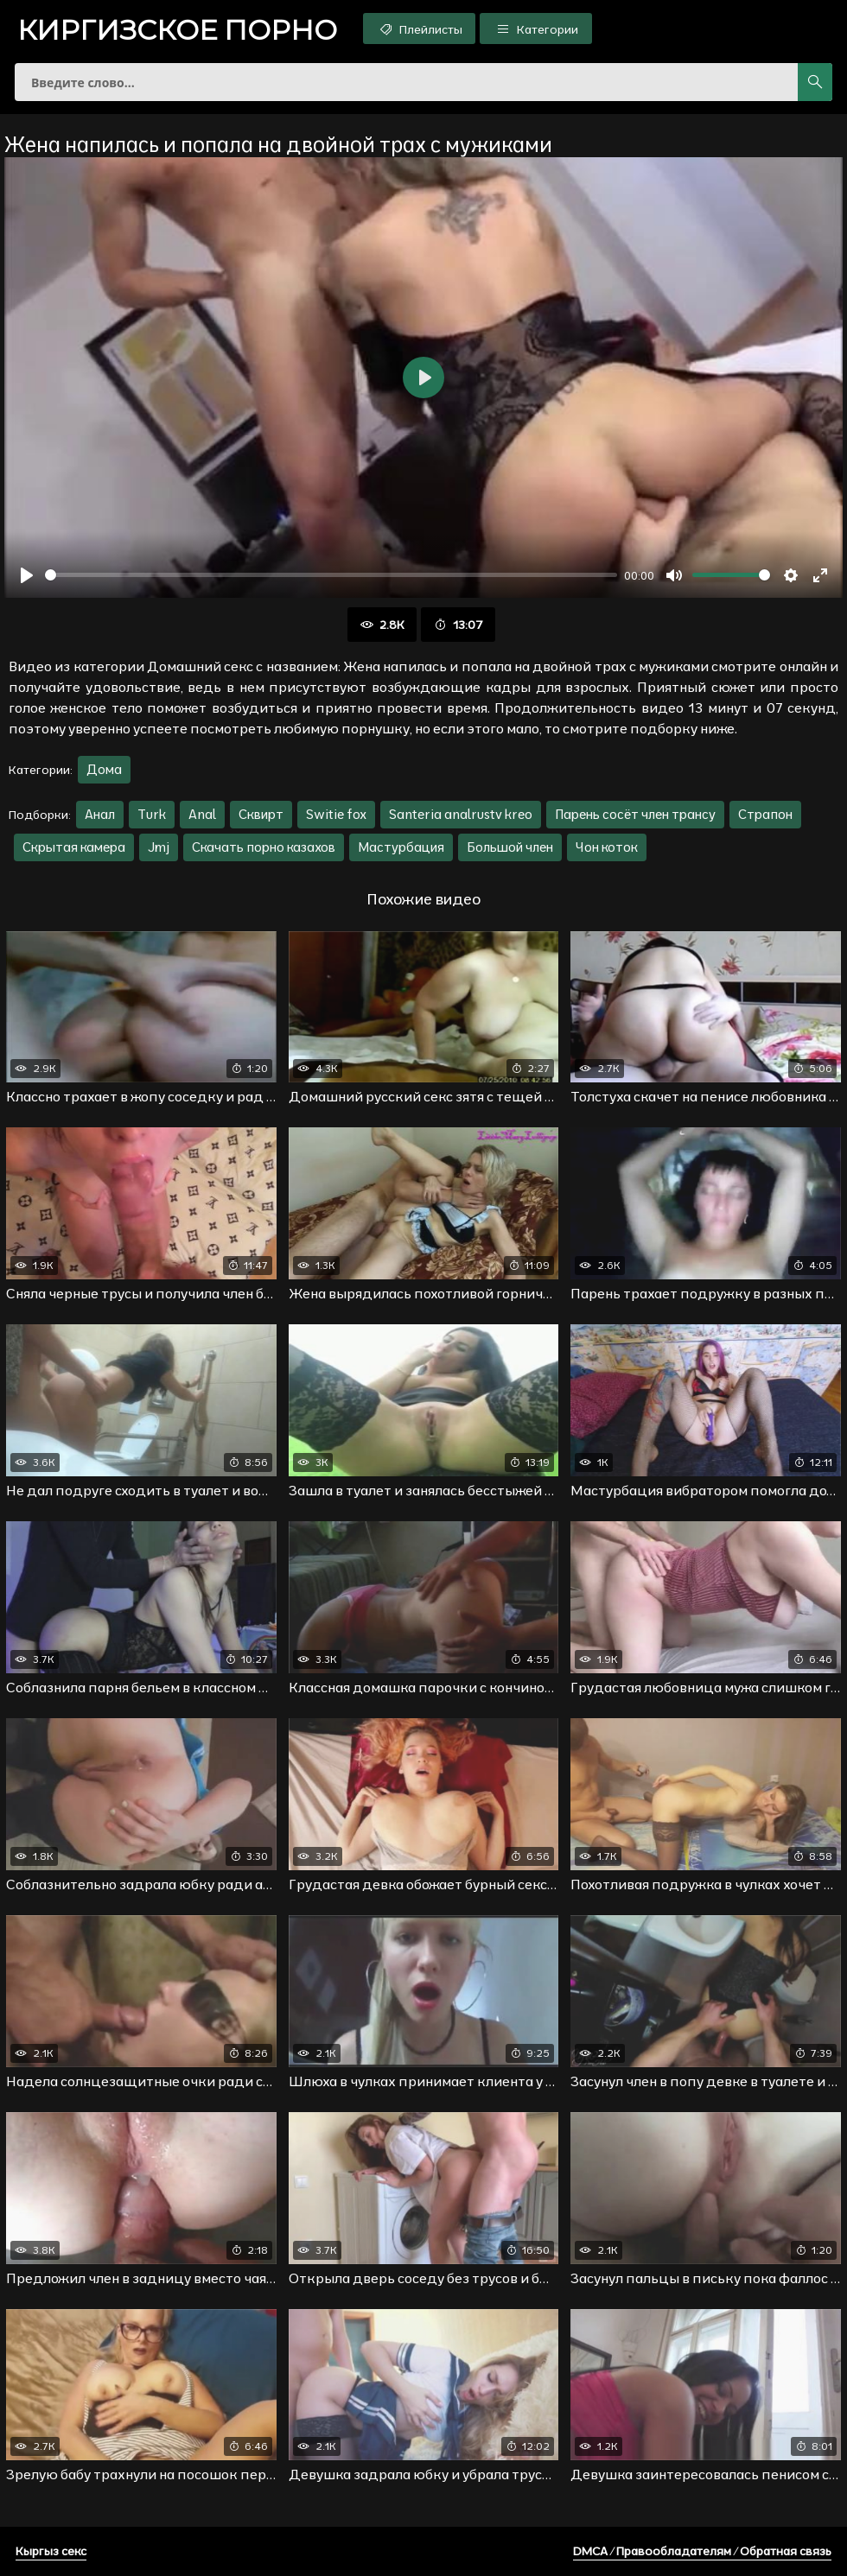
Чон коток (607, 847)
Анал (100, 814)
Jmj (158, 847)
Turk (151, 814)
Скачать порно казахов (263, 847)
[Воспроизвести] (27, 575)
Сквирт (261, 814)
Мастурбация (401, 847)
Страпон (765, 814)
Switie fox (336, 814)
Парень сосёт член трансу (635, 814)
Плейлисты (419, 28)
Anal (202, 814)
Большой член (510, 847)
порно (177, 30)
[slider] (331, 575)
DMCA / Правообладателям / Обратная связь (702, 2551)
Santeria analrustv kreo (460, 814)
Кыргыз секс (51, 2551)
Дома (104, 769)
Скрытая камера (73, 847)
